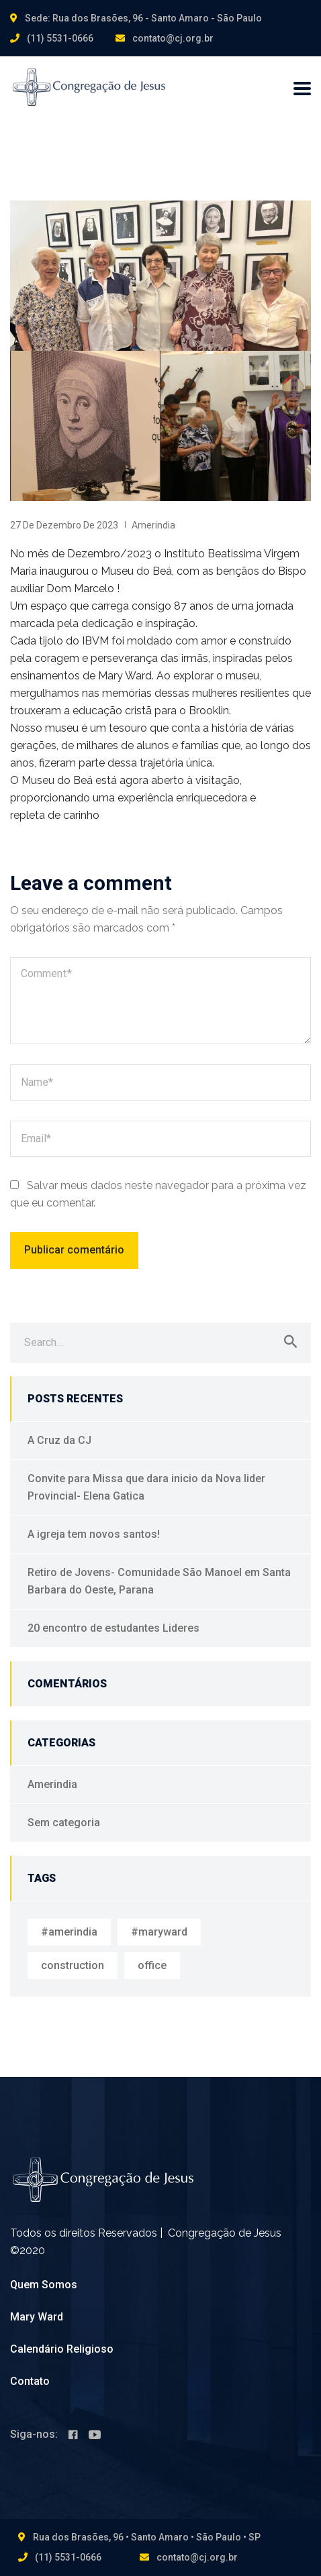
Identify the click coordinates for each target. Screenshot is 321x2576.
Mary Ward (36, 2316)
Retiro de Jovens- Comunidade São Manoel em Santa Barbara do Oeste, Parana (159, 1581)
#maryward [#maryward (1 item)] (159, 1931)
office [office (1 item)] (152, 1965)
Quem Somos (43, 2284)
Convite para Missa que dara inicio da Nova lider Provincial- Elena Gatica (146, 1487)
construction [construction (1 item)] (72, 1965)
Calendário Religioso (61, 2349)
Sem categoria (64, 1822)
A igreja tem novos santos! (94, 1534)
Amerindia (153, 525)
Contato (30, 2381)
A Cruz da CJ (59, 1440)
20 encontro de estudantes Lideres (113, 1628)
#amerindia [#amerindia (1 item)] (69, 1931)
